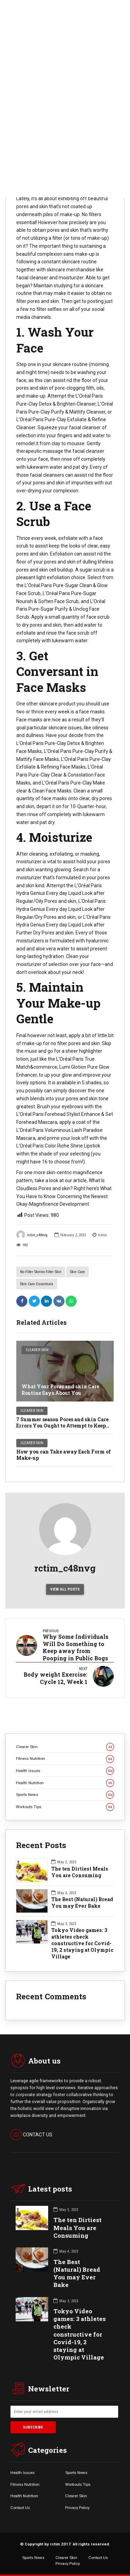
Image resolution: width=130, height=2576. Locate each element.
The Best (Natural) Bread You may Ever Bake (82, 1902)
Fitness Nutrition (65, 1758)
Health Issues (65, 1770)
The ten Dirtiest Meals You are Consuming (79, 1872)
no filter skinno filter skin (40, 1272)
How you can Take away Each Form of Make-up (63, 1454)
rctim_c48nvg (31, 1234)
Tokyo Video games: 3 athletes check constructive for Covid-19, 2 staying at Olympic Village (82, 1943)
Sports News (65, 1794)
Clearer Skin (37, 1350)
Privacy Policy (77, 2507)
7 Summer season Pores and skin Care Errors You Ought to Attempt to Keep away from (62, 1425)
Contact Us (20, 2507)
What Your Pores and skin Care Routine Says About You (60, 1389)
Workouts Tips (65, 1807)
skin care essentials (36, 1284)
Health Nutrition (65, 1783)
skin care (77, 1272)
